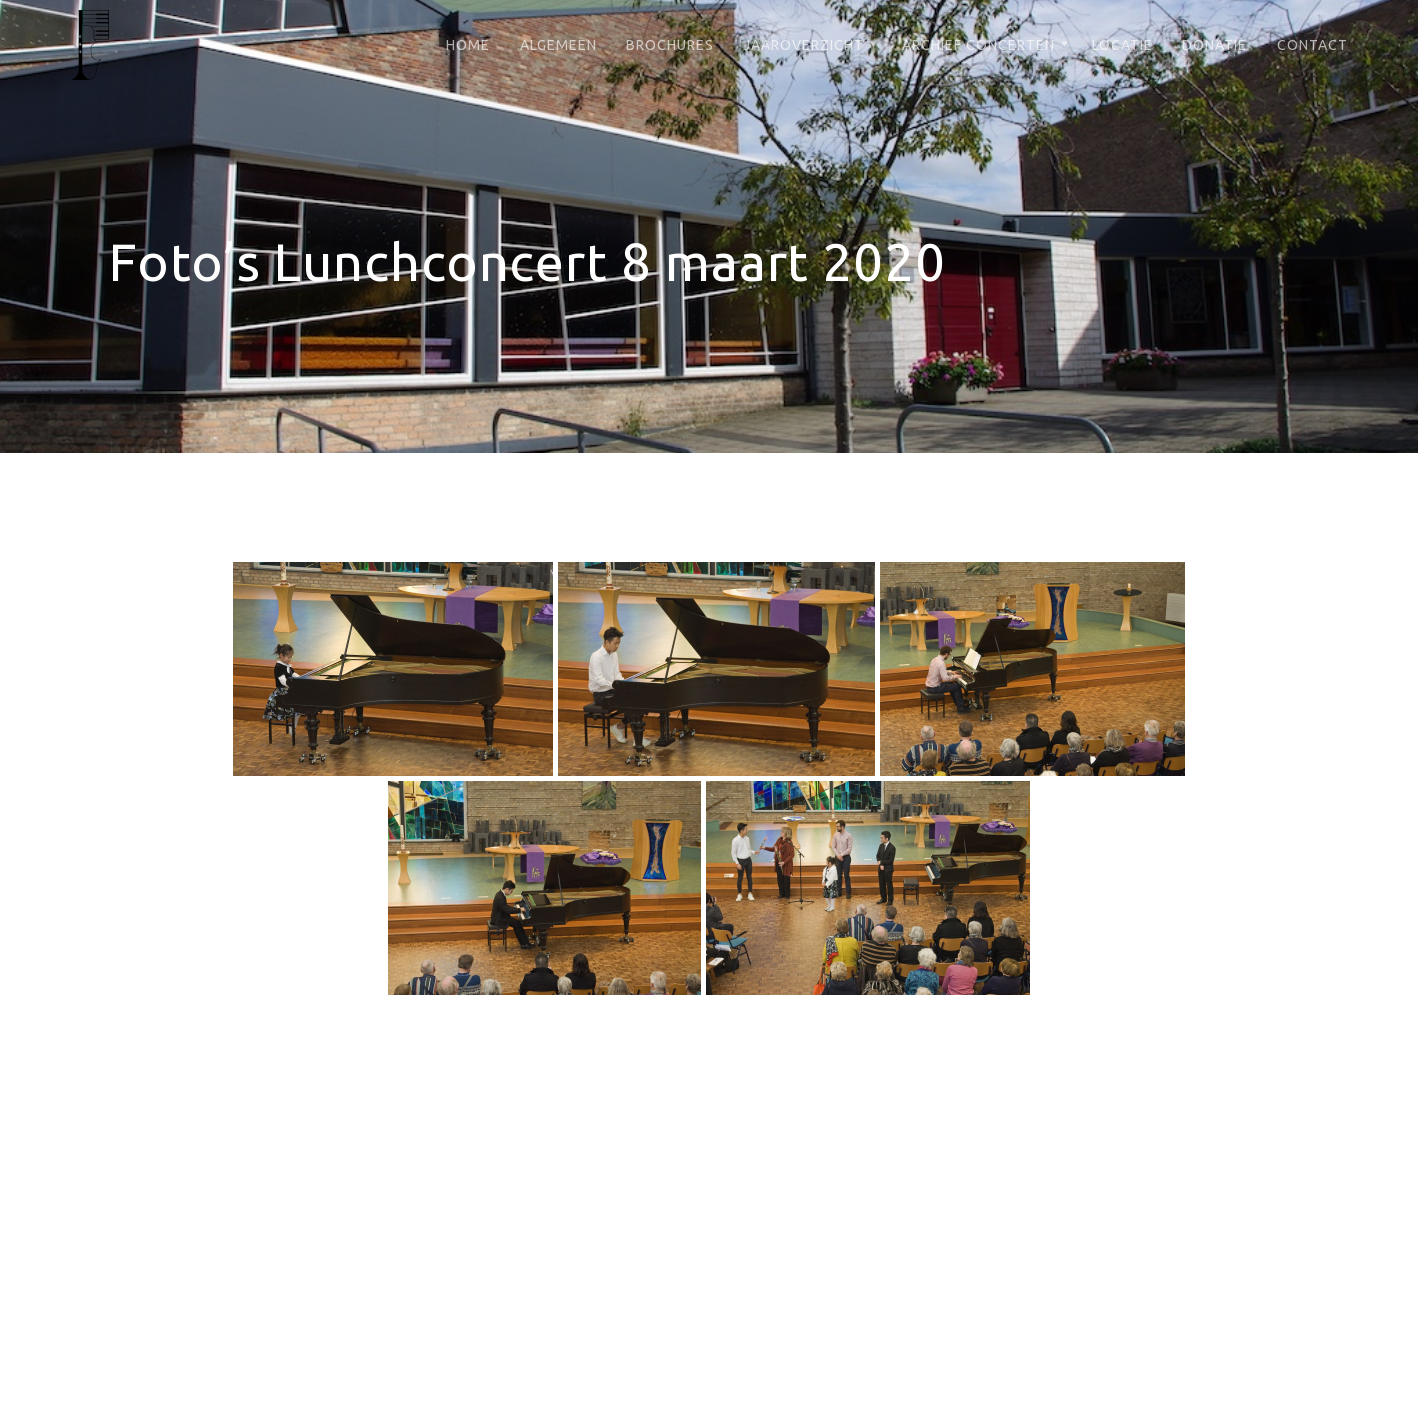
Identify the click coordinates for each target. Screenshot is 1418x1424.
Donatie (1214, 45)
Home (468, 45)
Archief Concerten (978, 45)
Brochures (670, 45)
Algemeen (558, 45)
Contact (1312, 45)
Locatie (1122, 45)
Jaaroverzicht (803, 45)
